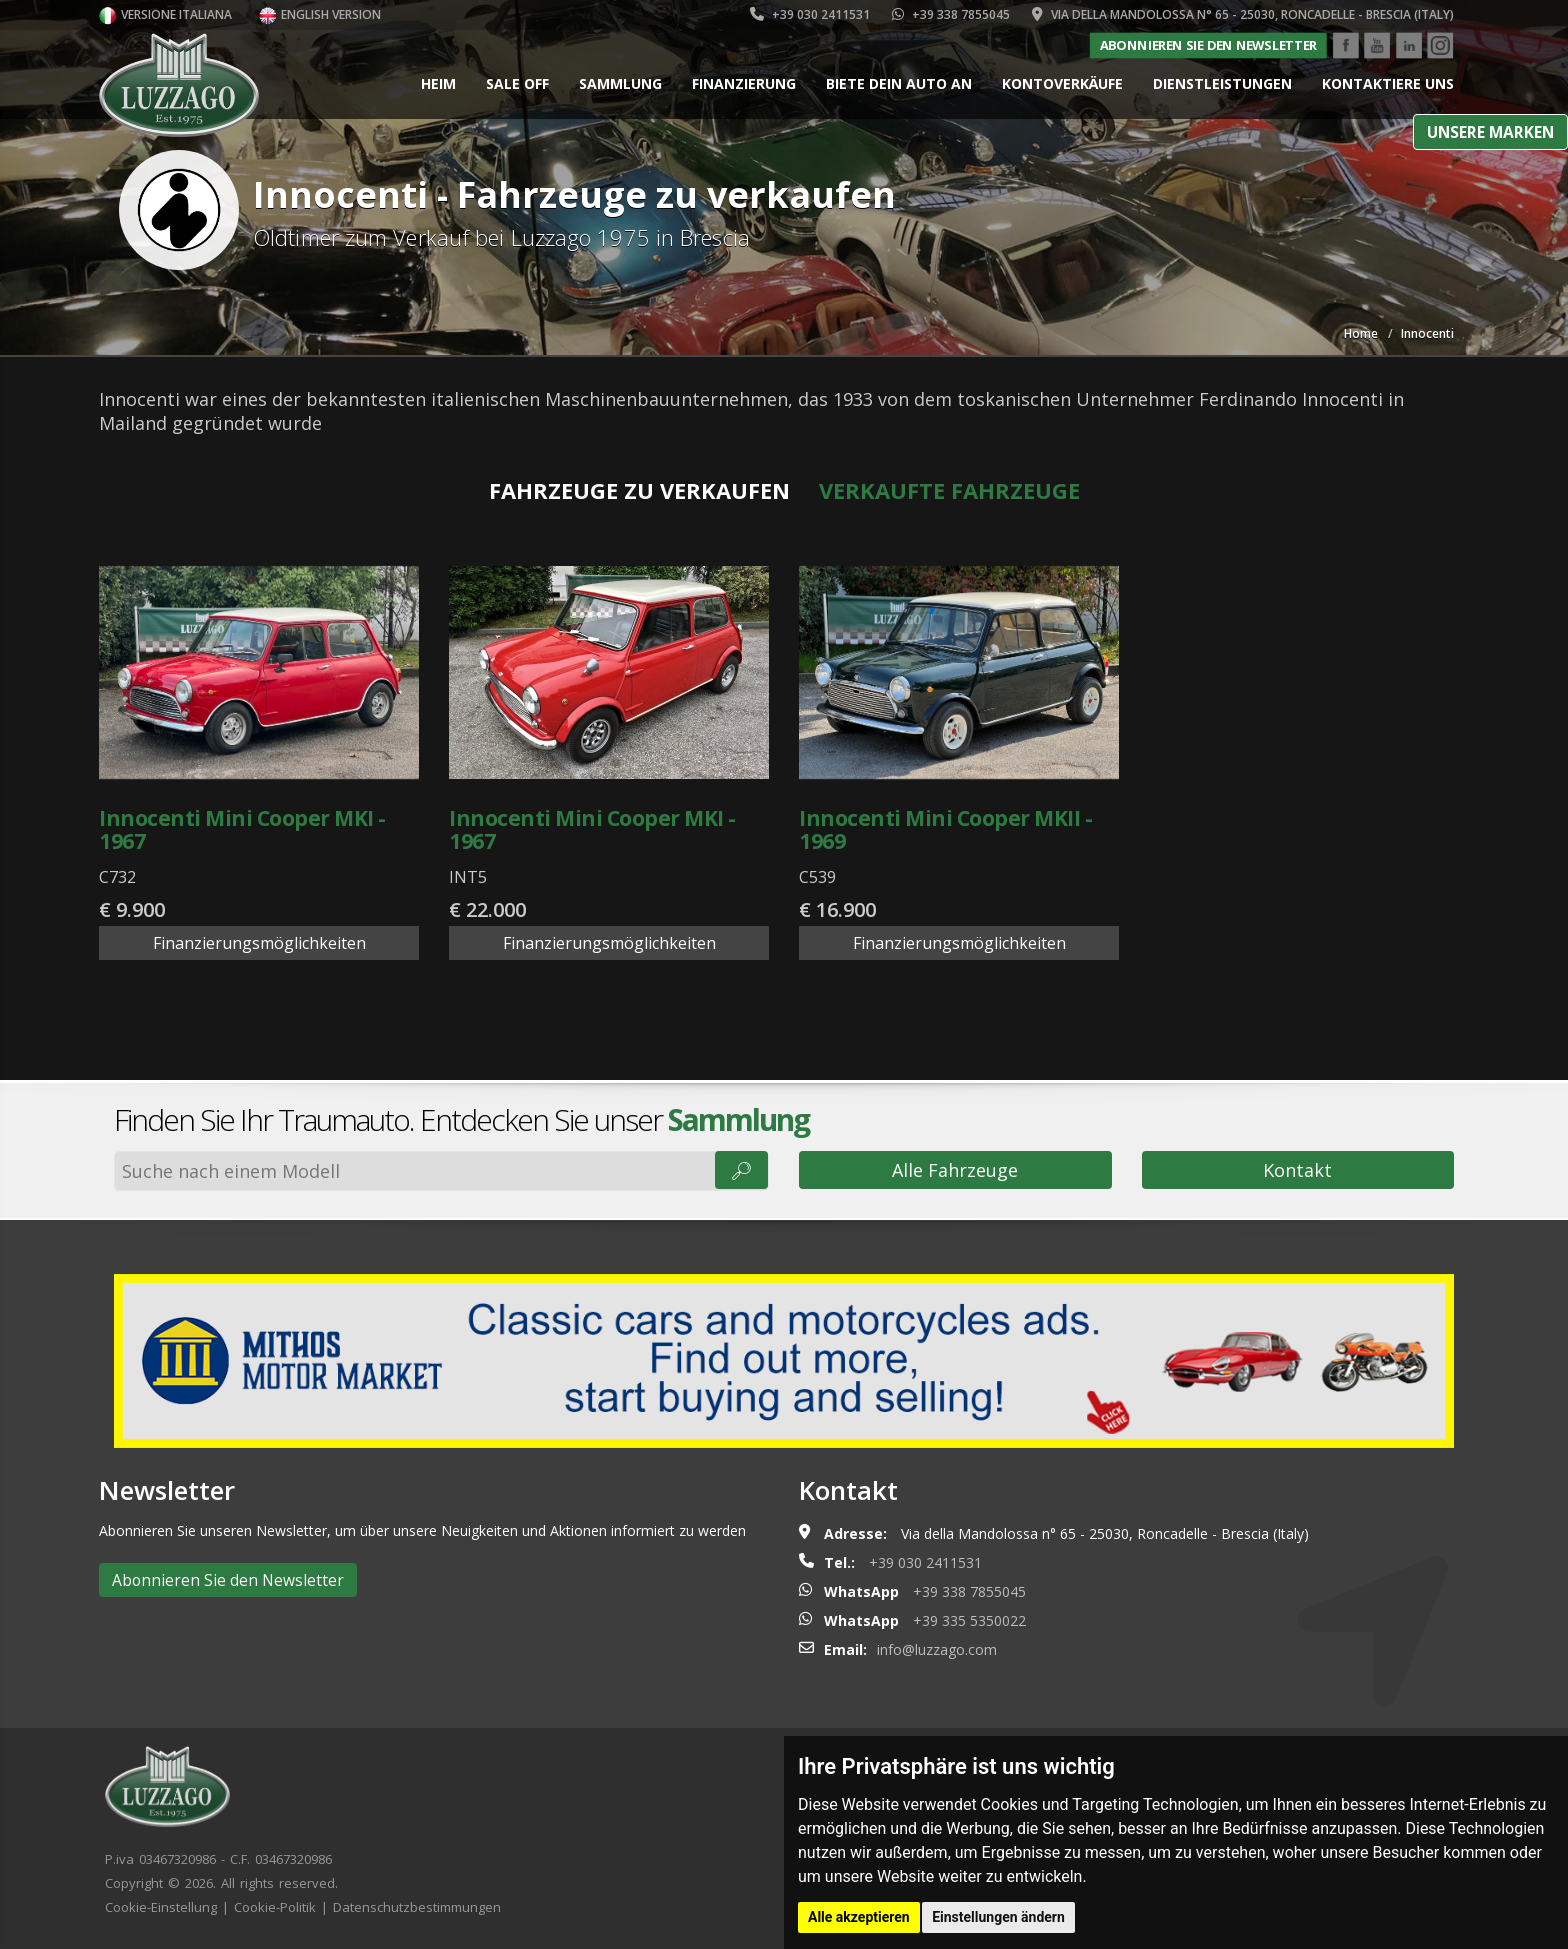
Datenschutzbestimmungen (417, 1907)
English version (320, 14)
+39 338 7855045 (951, 14)
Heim (438, 83)
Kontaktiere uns (1388, 83)
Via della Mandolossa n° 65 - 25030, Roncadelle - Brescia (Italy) (1243, 14)
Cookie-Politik (275, 1907)
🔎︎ (741, 1170)
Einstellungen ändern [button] (998, 1917)
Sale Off (517, 83)
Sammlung (620, 83)
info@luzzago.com (937, 1649)
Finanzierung (744, 83)
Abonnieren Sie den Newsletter (1208, 45)
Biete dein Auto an (899, 83)
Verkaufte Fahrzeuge (949, 490)
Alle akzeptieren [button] (859, 1917)
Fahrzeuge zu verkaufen (639, 490)
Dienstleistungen (1222, 83)
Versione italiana (165, 14)
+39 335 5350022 (969, 1620)
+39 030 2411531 (810, 14)
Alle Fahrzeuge (955, 1170)
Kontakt (1297, 1170)
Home (1361, 333)
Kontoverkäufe (1062, 83)
